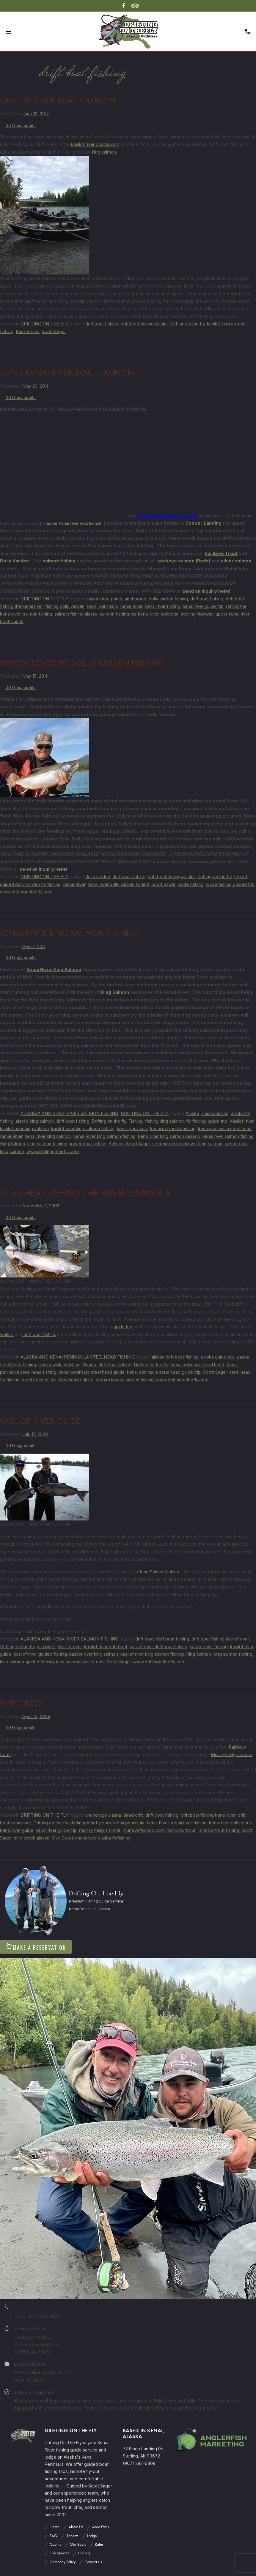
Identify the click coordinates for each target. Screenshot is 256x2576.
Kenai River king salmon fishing (104, 1136)
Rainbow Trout (221, 553)
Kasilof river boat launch (58, 100)
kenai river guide (16, 1830)
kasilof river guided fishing (40, 1654)
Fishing (135, 1121)
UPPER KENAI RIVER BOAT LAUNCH (67, 373)
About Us (75, 2526)
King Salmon (115, 992)
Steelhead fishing (75, 1380)
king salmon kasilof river (80, 1662)
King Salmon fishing (159, 1572)
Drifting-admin (20, 125)
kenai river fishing (162, 606)
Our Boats (78, 2544)
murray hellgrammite (99, 1830)
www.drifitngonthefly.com (26, 892)
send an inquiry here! (205, 591)
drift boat (144, 1639)
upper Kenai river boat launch (74, 523)
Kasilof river (28, 331)
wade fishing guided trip (230, 884)
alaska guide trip (217, 1357)
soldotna (169, 614)
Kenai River (131, 606)
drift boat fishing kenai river (208, 1815)
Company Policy (63, 2561)
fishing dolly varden (64, 606)
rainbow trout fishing (218, 1830)
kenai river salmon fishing (228, 1136)
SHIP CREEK (21, 1703)
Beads (89, 1364)
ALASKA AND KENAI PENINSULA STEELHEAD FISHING (78, 1357)
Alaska (192, 1113)
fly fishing (196, 1121)
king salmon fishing (46, 1143)
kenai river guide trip (203, 606)
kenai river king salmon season (169, 1136)
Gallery (84, 2553)
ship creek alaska (31, 1838)
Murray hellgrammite (231, 1754)
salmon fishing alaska (76, 614)
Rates (99, 2544)
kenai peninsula (102, 606)
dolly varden (97, 876)
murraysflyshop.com (144, 1830)
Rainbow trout (181, 1830)
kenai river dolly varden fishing (118, 884)
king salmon (104, 152)
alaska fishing (215, 1113)
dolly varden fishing (168, 599)
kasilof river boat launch (95, 144)
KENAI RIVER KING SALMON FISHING (69, 933)
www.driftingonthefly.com (52, 1151)
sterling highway (197, 614)
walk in (7, 1334)
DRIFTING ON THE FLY (44, 323)
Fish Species (59, 2553)
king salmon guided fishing (27, 1662)
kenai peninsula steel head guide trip (164, 1372)
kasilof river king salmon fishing (82, 1128)
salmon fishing (59, 561)
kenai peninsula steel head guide (92, 1372)
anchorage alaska (103, 1815)
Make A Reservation (36, 1946)
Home (54, 2526)
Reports (72, 2535)
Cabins (55, 2544)
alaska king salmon (35, 1121)
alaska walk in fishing (59, 1364)
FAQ (53, 2535)
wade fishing (190, 884)
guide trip (217, 1121)
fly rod (240, 876)
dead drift (133, 1815)
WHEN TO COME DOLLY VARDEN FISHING (82, 663)
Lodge (92, 2535)
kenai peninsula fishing (173, 1128)
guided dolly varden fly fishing (30, 884)
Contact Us (93, 2561)
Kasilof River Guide (40, 1421)
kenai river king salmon (48, 1136)
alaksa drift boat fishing (175, 1357)
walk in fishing (139, 1380)
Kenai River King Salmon (53, 969)
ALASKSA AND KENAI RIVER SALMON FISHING (69, 1113)
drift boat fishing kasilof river (220, 1639)
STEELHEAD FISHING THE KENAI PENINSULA (85, 1193)
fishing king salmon (164, 1121)
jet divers (46, 1646)
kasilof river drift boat (105, 1646)
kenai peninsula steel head (225, 1128)
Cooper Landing (203, 523)
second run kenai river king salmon (187, 1143)
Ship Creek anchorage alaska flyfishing (91, 1838)
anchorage (135, 599)
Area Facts (100, 2526)
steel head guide (39, 1380)
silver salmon (236, 561)
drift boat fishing (101, 323)
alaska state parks (103, 599)
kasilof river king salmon (24, 1128)
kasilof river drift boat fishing (158, 1646)
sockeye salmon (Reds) (183, 561)
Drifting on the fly (187, 323)
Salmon (116, 1143)
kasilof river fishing (209, 1646)
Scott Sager (54, 331)
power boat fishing (87, 1143)
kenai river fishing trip (230, 1823)
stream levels (109, 1380)
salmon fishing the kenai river (129, 614)
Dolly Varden (14, 561)
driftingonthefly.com (90, 1823)
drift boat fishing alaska (144, 323)
